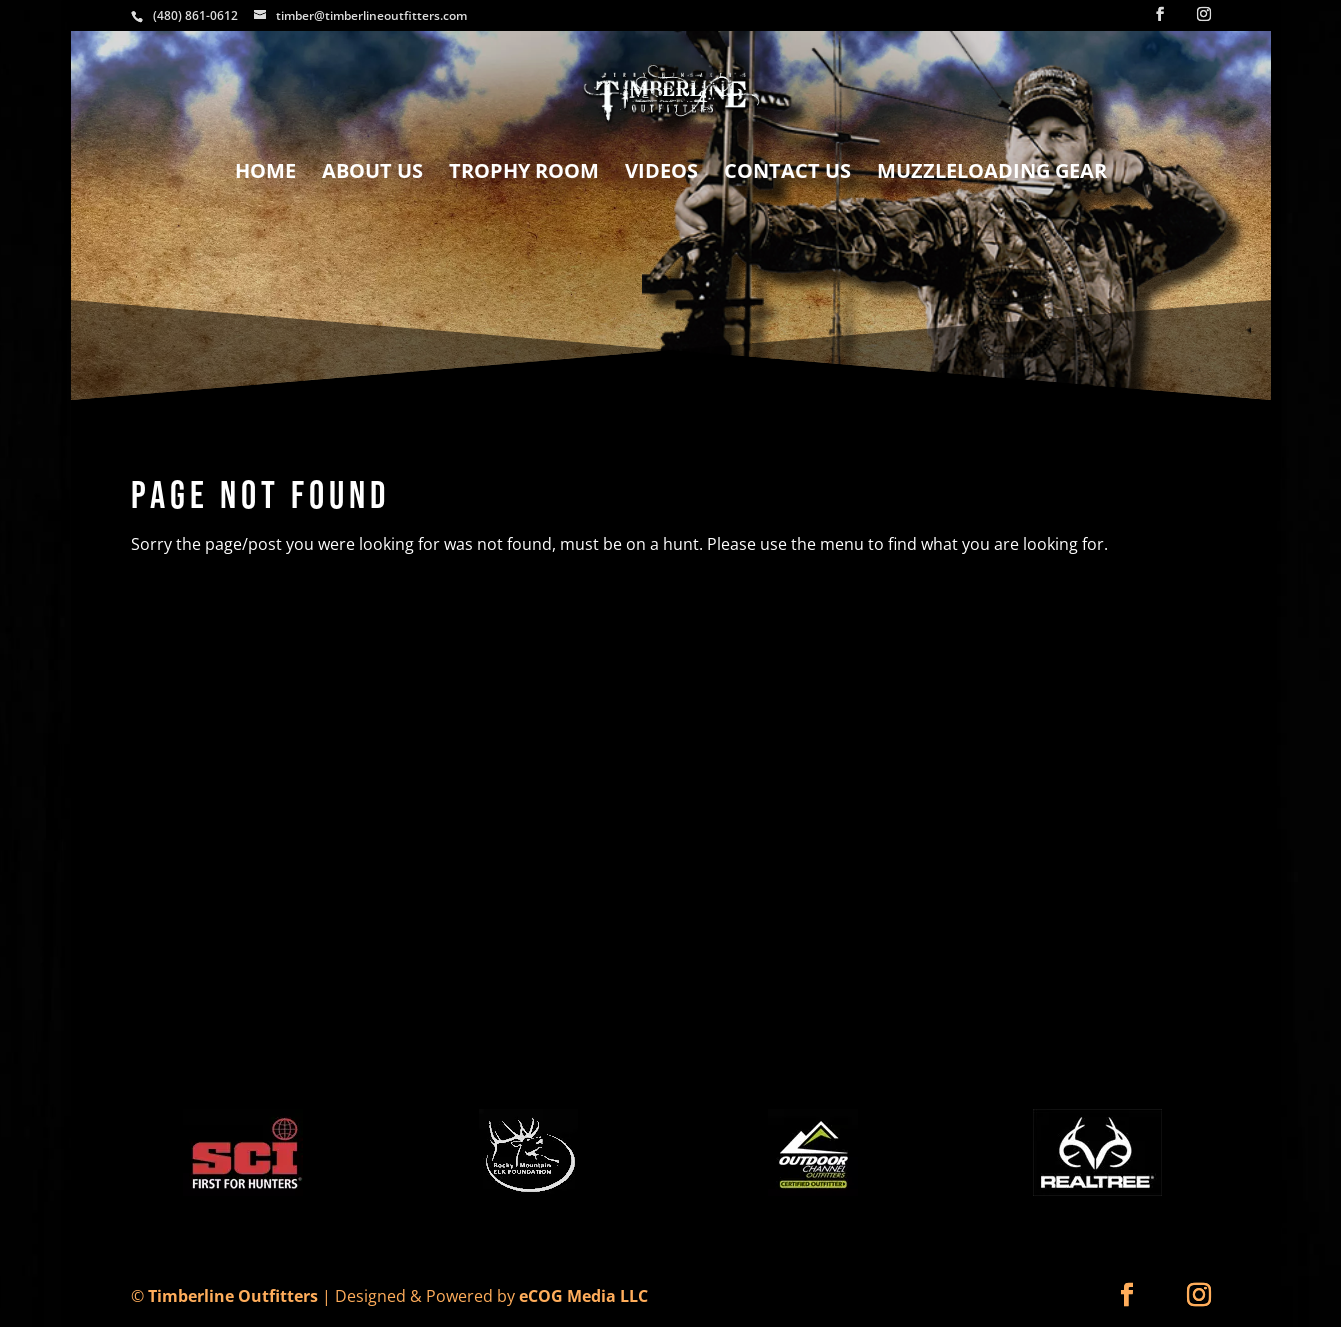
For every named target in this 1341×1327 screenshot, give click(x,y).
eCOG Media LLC (583, 1296)
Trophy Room (524, 174)
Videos (661, 174)
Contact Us (787, 174)
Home (265, 174)
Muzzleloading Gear (992, 174)
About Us (372, 174)
